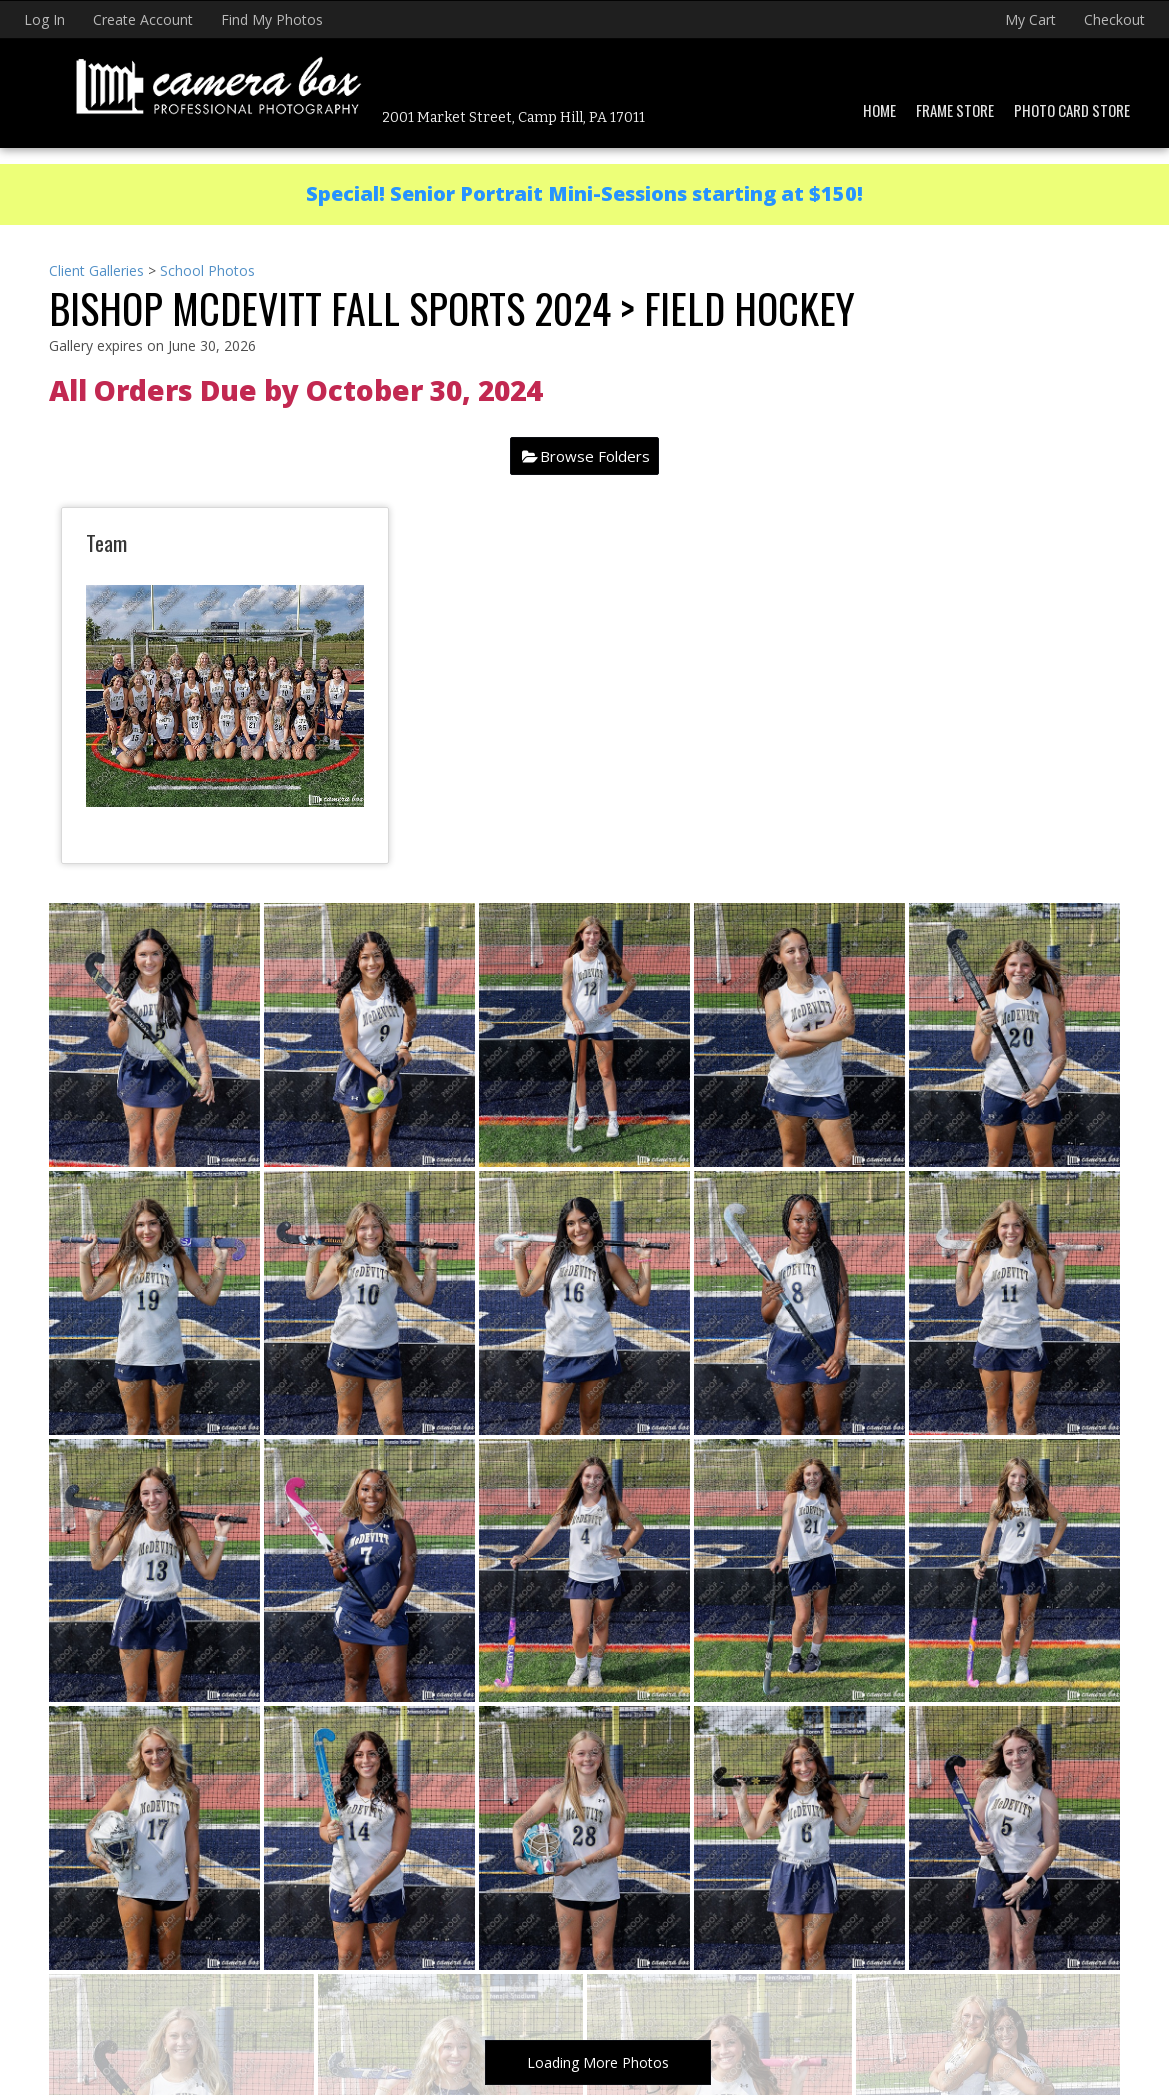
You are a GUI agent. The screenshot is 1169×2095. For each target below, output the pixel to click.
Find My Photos (272, 19)
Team (106, 542)
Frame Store (955, 110)
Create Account (143, 19)
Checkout (1114, 19)
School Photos (207, 270)
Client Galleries (96, 270)
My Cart (1032, 19)
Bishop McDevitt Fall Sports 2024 (330, 308)
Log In (44, 19)
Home (879, 110)
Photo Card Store (1072, 110)
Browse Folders (595, 456)
